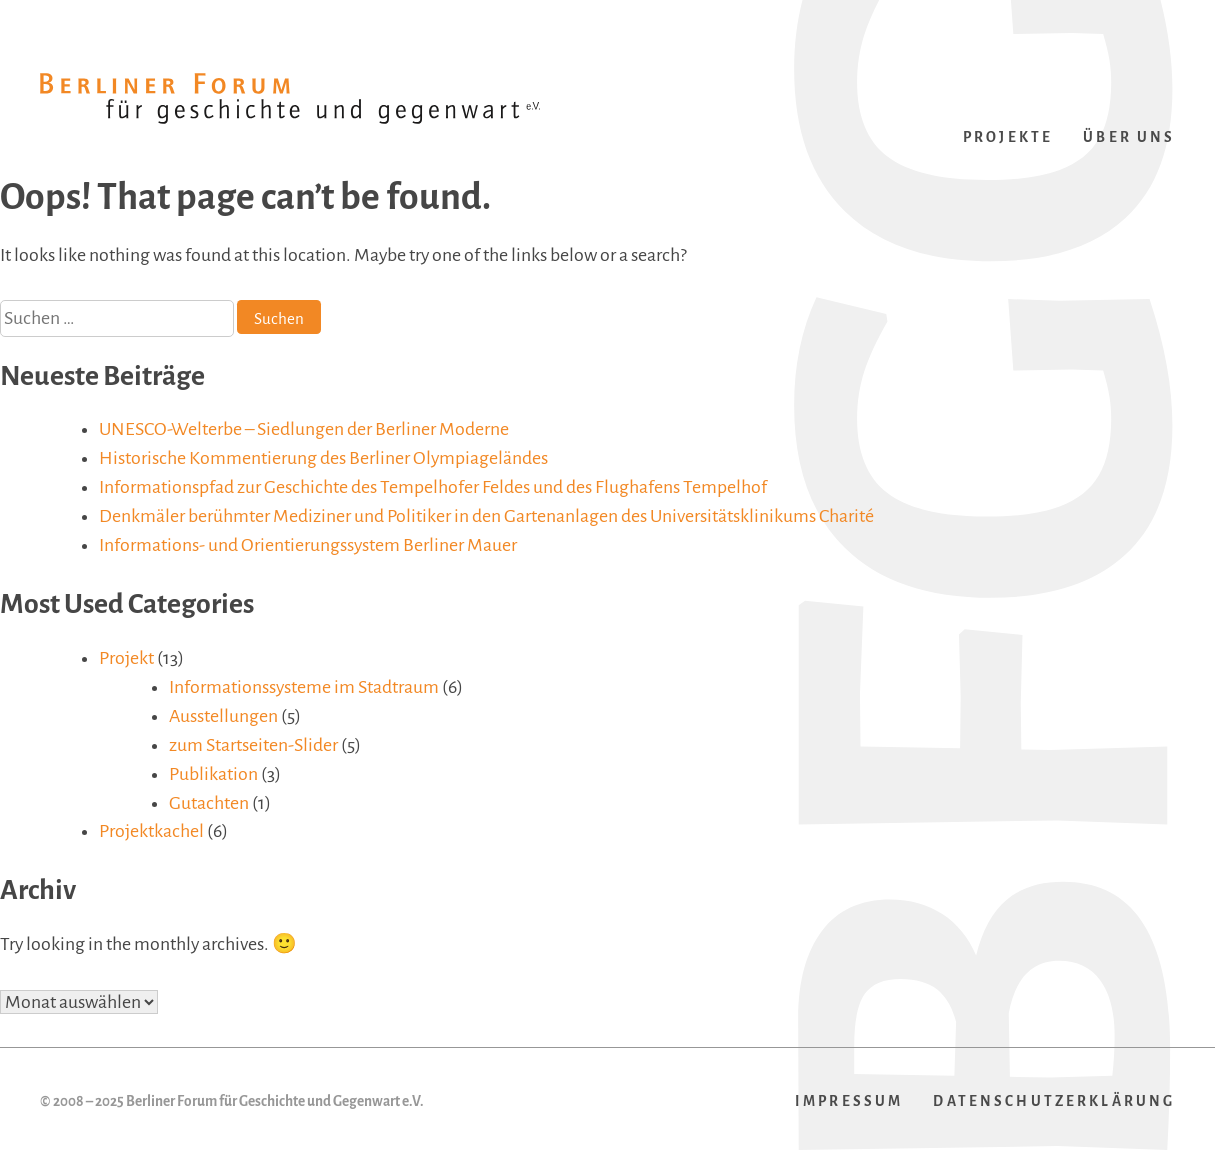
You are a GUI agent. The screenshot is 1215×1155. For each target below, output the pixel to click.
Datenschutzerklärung (1054, 1101)
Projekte (1008, 137)
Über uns (1129, 137)
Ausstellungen (223, 716)
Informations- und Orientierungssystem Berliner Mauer (308, 545)
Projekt (126, 658)
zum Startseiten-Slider (253, 745)
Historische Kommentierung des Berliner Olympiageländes (323, 458)
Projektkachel (151, 831)
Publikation (213, 774)
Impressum (849, 1101)
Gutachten (209, 803)
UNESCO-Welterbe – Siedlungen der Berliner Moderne (304, 429)
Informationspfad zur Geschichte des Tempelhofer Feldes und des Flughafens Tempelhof (433, 487)
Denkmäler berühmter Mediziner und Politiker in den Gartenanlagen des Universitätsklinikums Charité (486, 516)
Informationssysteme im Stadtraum (304, 687)
